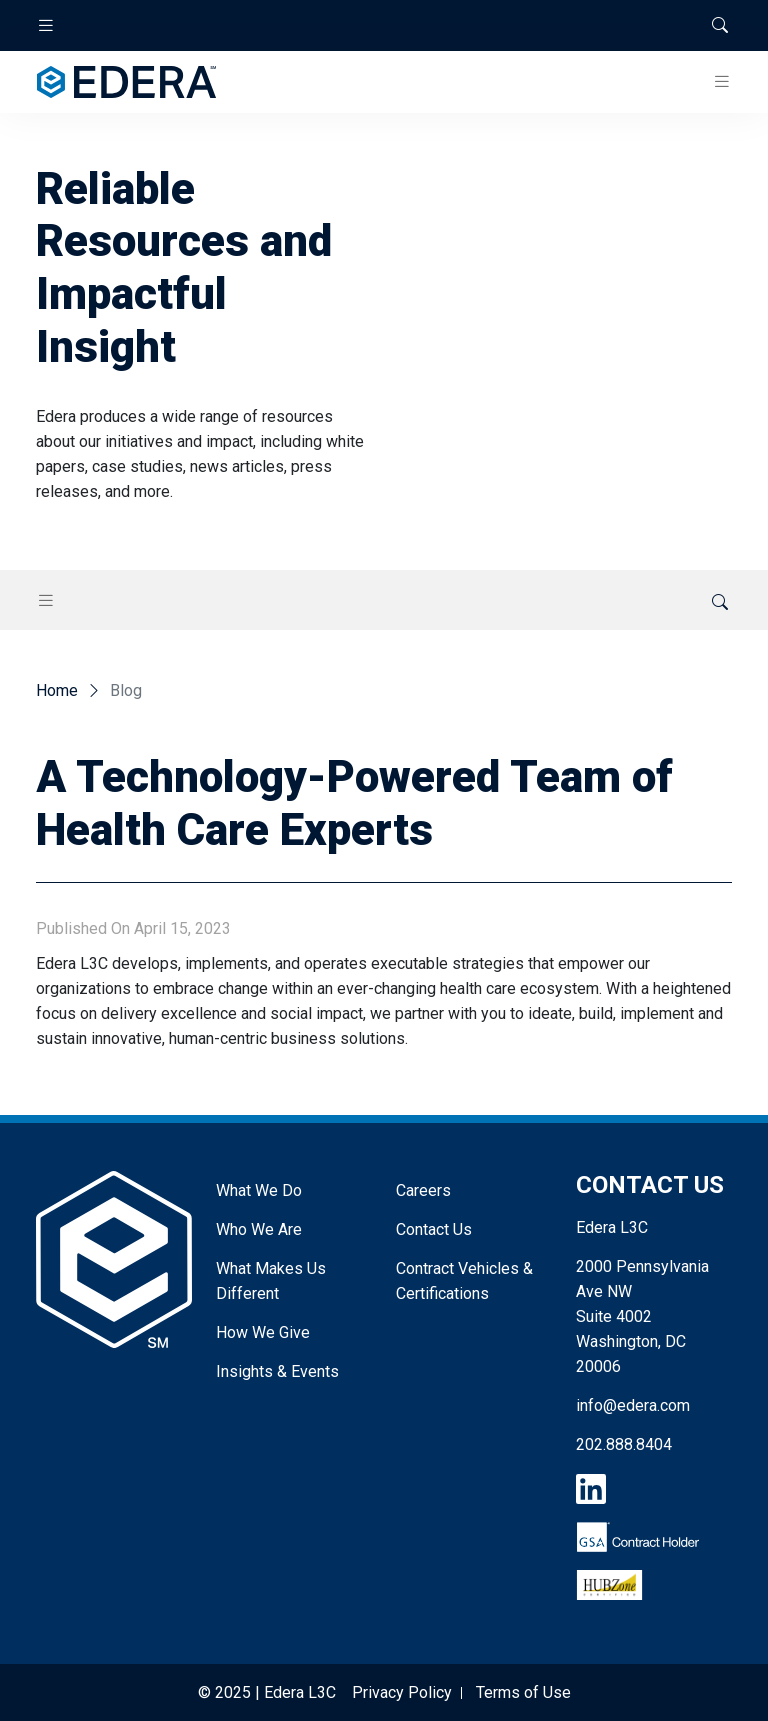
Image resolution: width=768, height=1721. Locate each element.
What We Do (259, 1190)
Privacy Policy (402, 1692)
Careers (423, 1190)
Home (57, 690)
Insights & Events (277, 1371)
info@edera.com (633, 1405)
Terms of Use (523, 1692)
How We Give (263, 1332)
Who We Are (259, 1229)
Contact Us (434, 1229)
